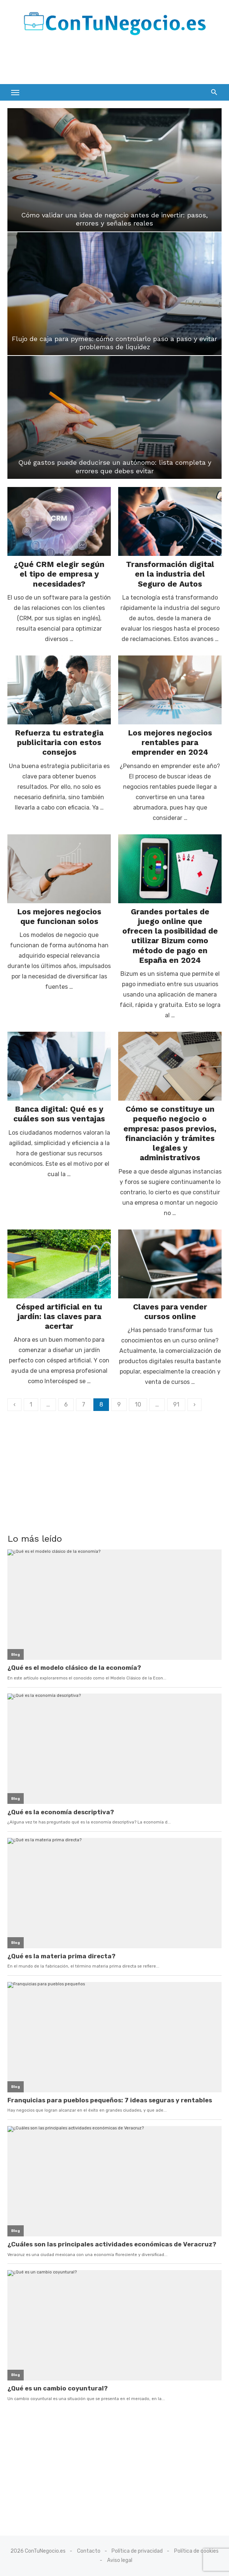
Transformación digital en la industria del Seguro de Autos (170, 574)
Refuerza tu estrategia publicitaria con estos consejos (59, 742)
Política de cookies (196, 2551)
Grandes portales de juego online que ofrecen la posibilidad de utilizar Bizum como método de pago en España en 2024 (170, 936)
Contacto (88, 2551)
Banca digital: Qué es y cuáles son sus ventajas (59, 1113)
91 (176, 1404)
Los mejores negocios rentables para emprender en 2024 (170, 742)
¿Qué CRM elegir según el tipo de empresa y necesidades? (59, 574)
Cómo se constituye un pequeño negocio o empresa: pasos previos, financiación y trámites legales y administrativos (169, 1133)
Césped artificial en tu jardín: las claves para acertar (59, 1316)
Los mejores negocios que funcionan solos (59, 916)
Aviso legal (119, 2560)
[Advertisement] (94, 62)
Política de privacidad (137, 2551)
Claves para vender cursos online (170, 1311)
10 (138, 1404)
